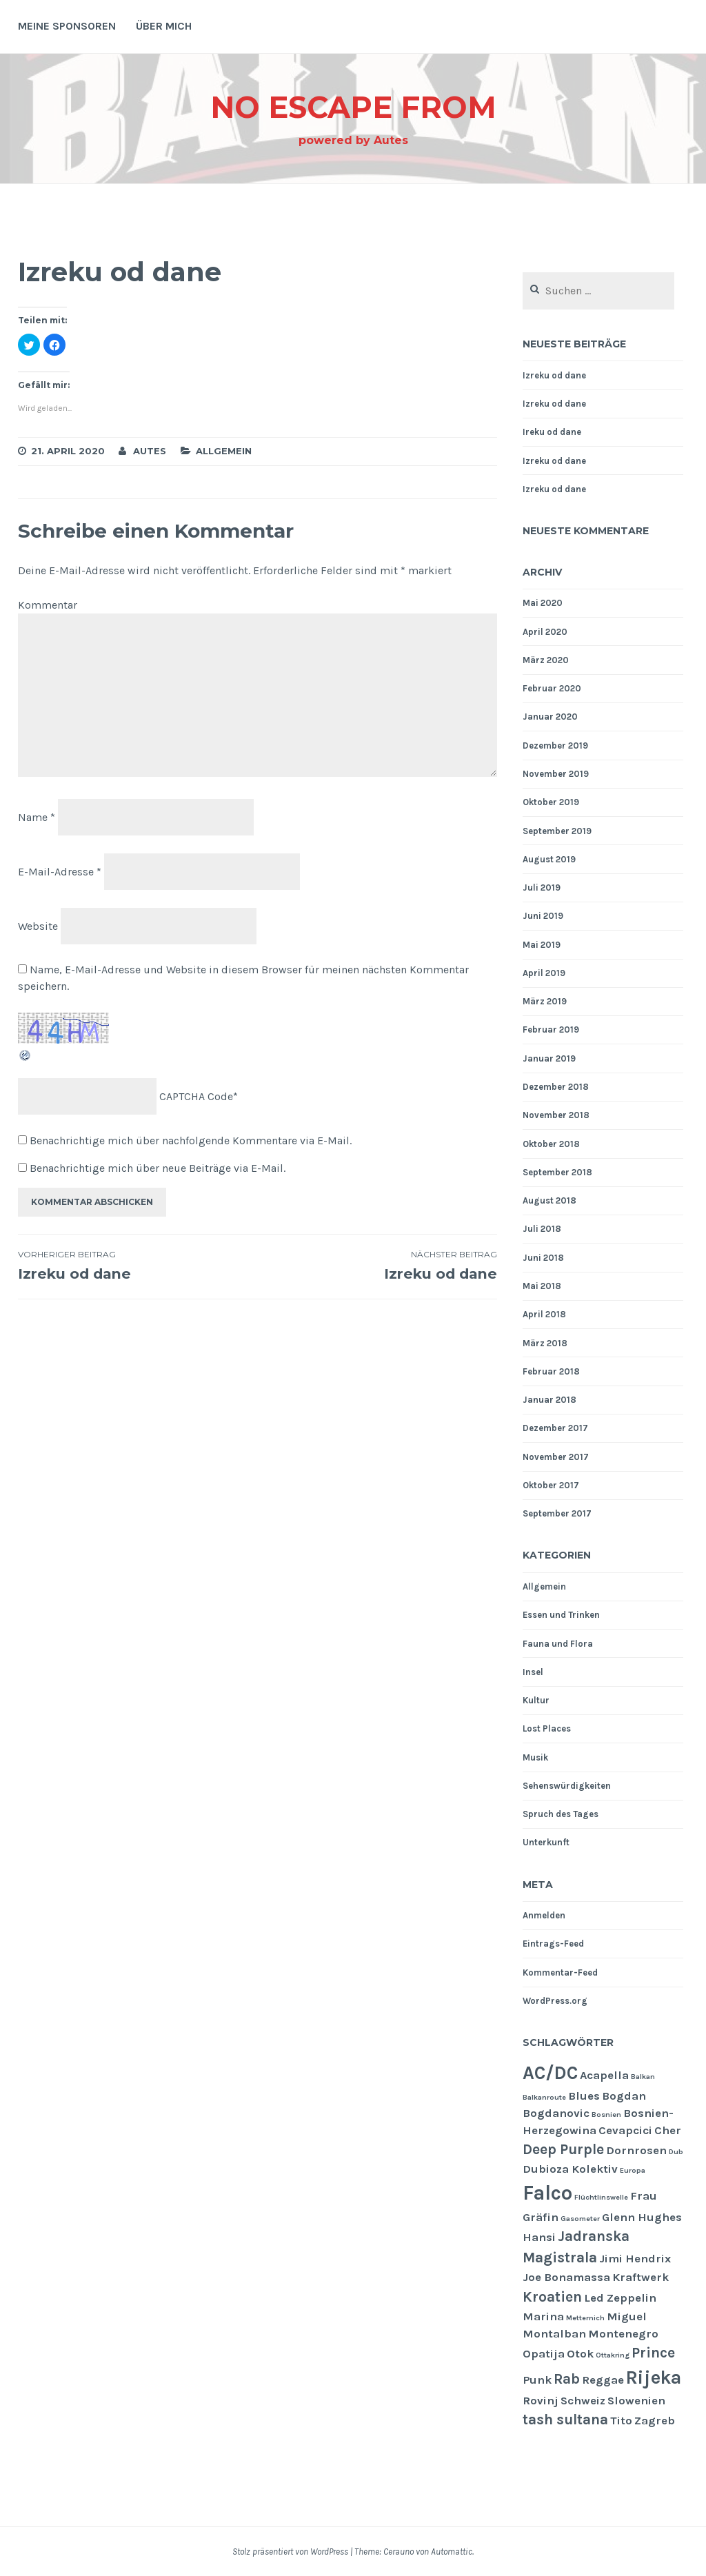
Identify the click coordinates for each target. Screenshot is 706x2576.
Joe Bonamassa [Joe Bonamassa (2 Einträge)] (566, 2277)
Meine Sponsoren (67, 25)
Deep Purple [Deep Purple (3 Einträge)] (563, 2149)
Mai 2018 (542, 1286)
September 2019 (557, 831)
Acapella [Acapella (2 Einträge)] (604, 2075)
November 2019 (556, 774)
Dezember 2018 (556, 1087)
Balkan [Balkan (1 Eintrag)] (643, 2076)
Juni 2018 (543, 1257)
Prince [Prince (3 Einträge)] (653, 2352)
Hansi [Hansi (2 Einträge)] (539, 2237)
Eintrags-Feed (553, 1943)
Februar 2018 (551, 1371)
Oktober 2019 (551, 802)
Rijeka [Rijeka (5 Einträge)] (653, 2377)
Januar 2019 (549, 1058)
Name (36, 817)
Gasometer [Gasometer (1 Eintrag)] (580, 2218)
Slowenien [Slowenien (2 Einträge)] (636, 2400)
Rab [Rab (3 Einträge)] (567, 2379)
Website (38, 925)
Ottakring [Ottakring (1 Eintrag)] (612, 2355)
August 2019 (549, 859)
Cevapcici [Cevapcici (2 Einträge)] (625, 2130)
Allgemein (224, 450)
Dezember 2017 (555, 1428)
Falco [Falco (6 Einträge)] (547, 2192)
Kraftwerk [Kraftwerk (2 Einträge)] (640, 2277)
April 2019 (544, 973)
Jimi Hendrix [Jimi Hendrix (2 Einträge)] (635, 2258)
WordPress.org (555, 2001)
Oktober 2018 (551, 1144)
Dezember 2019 (555, 745)
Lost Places (547, 1728)
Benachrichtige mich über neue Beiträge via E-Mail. (157, 1168)
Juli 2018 (542, 1229)
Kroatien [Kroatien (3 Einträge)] (552, 2297)
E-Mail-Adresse (59, 871)
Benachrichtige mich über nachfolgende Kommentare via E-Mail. (191, 1140)
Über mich (164, 25)
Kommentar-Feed (560, 1972)
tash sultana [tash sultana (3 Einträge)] (565, 2419)
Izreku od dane (138, 1265)
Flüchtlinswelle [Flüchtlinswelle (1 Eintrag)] (601, 2197)
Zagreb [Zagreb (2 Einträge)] (654, 2420)
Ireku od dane (552, 432)
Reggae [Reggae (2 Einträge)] (603, 2379)
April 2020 (545, 632)
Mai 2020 (543, 603)
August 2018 (549, 1200)
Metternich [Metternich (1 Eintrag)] (585, 2317)
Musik (535, 1757)
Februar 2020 (552, 688)
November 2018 (556, 1115)
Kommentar (47, 604)
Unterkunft (546, 1842)
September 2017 (557, 1513)
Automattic (451, 2551)
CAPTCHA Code (196, 1096)
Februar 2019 (551, 1029)
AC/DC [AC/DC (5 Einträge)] (550, 2073)
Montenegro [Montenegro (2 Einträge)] (623, 2333)
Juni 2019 (543, 916)
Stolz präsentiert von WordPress (290, 2551)
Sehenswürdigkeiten (567, 1786)
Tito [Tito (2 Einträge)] (621, 2420)
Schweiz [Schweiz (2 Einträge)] (583, 2400)
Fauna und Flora (558, 1644)
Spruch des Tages (560, 1814)
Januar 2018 (549, 1400)
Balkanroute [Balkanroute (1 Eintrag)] (544, 2097)
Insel (533, 1672)
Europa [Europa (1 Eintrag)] (632, 2170)
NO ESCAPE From (353, 106)
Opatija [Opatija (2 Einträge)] (544, 2353)
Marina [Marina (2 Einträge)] (543, 2316)
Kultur (536, 1700)
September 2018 (557, 1172)
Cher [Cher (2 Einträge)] (667, 2130)
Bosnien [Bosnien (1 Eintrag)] (606, 2114)
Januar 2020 (550, 716)
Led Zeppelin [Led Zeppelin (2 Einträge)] (620, 2297)
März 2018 (545, 1343)
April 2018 (544, 1314)
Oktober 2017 (551, 1485)
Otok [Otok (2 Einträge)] (580, 2353)
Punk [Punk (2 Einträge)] (537, 2379)
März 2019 (545, 1001)
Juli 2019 (542, 887)
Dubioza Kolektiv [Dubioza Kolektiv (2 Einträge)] (570, 2169)
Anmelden (544, 1915)
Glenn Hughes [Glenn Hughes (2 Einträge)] (642, 2217)
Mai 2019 (542, 945)
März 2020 (546, 660)
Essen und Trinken (561, 1615)
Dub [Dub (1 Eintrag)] (676, 2151)
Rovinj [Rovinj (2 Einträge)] (540, 2400)
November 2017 (556, 1457)
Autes (149, 450)
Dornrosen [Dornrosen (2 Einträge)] (636, 2150)
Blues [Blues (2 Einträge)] (584, 2095)
